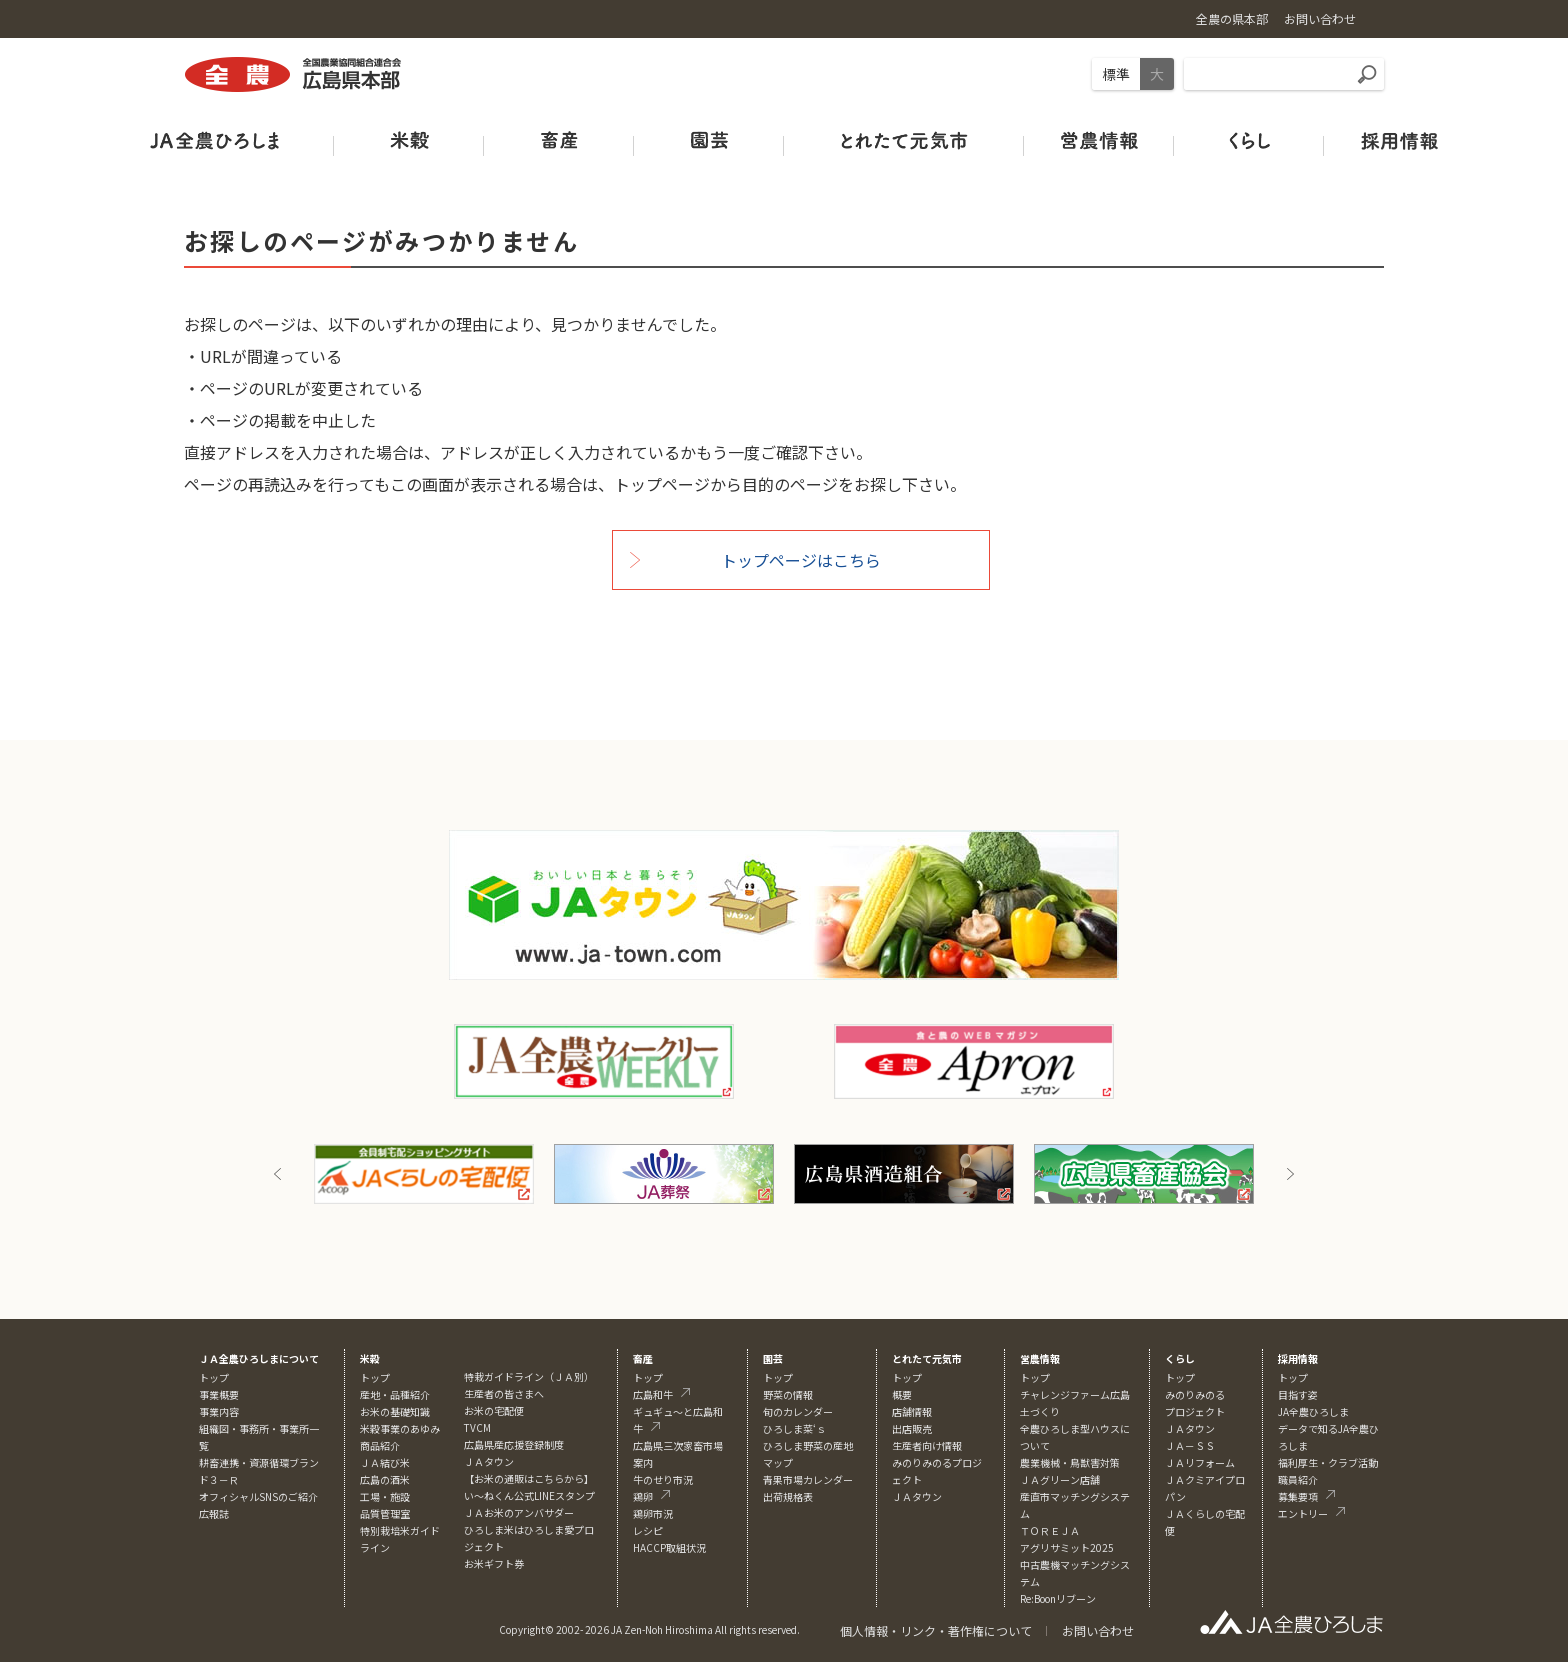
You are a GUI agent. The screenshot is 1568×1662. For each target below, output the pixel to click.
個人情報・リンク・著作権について (936, 1630)
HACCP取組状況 (669, 1547)
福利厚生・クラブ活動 (1328, 1462)
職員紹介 (1298, 1479)
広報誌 (214, 1513)
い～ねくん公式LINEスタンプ (529, 1495)
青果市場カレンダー (808, 1479)
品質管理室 (385, 1513)
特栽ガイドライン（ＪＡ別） (529, 1376)
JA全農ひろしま (1313, 1411)
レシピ (648, 1530)
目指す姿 (1298, 1394)
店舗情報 (912, 1411)
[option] (424, 1174)
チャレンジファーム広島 (1075, 1394)
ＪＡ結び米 (385, 1462)
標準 (1116, 74)
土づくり (1040, 1411)
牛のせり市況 (663, 1479)
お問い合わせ (1098, 1630)
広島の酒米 (385, 1479)
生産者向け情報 (927, 1445)
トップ (214, 1377)
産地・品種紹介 (395, 1394)
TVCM (477, 1427)
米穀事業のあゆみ (400, 1428)
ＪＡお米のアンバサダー (519, 1512)
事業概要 (219, 1394)
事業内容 (219, 1411)
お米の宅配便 (494, 1410)
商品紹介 (380, 1445)
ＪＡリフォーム (1200, 1462)
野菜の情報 (788, 1394)
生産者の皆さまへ (504, 1393)
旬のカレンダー (798, 1411)
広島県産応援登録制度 (514, 1444)
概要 (902, 1394)
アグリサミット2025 (1067, 1547)
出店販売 (912, 1428)
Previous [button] (278, 1174)
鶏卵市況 (653, 1513)
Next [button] (1290, 1174)
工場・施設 (385, 1496)
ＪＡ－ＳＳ (1190, 1445)
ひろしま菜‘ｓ (794, 1428)
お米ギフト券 (494, 1563)
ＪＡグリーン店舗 (1060, 1479)
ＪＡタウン (917, 1496)
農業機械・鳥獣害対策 (1070, 1462)
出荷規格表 (788, 1496)
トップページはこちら (801, 560)
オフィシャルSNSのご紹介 (258, 1496)
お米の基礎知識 (395, 1411)
